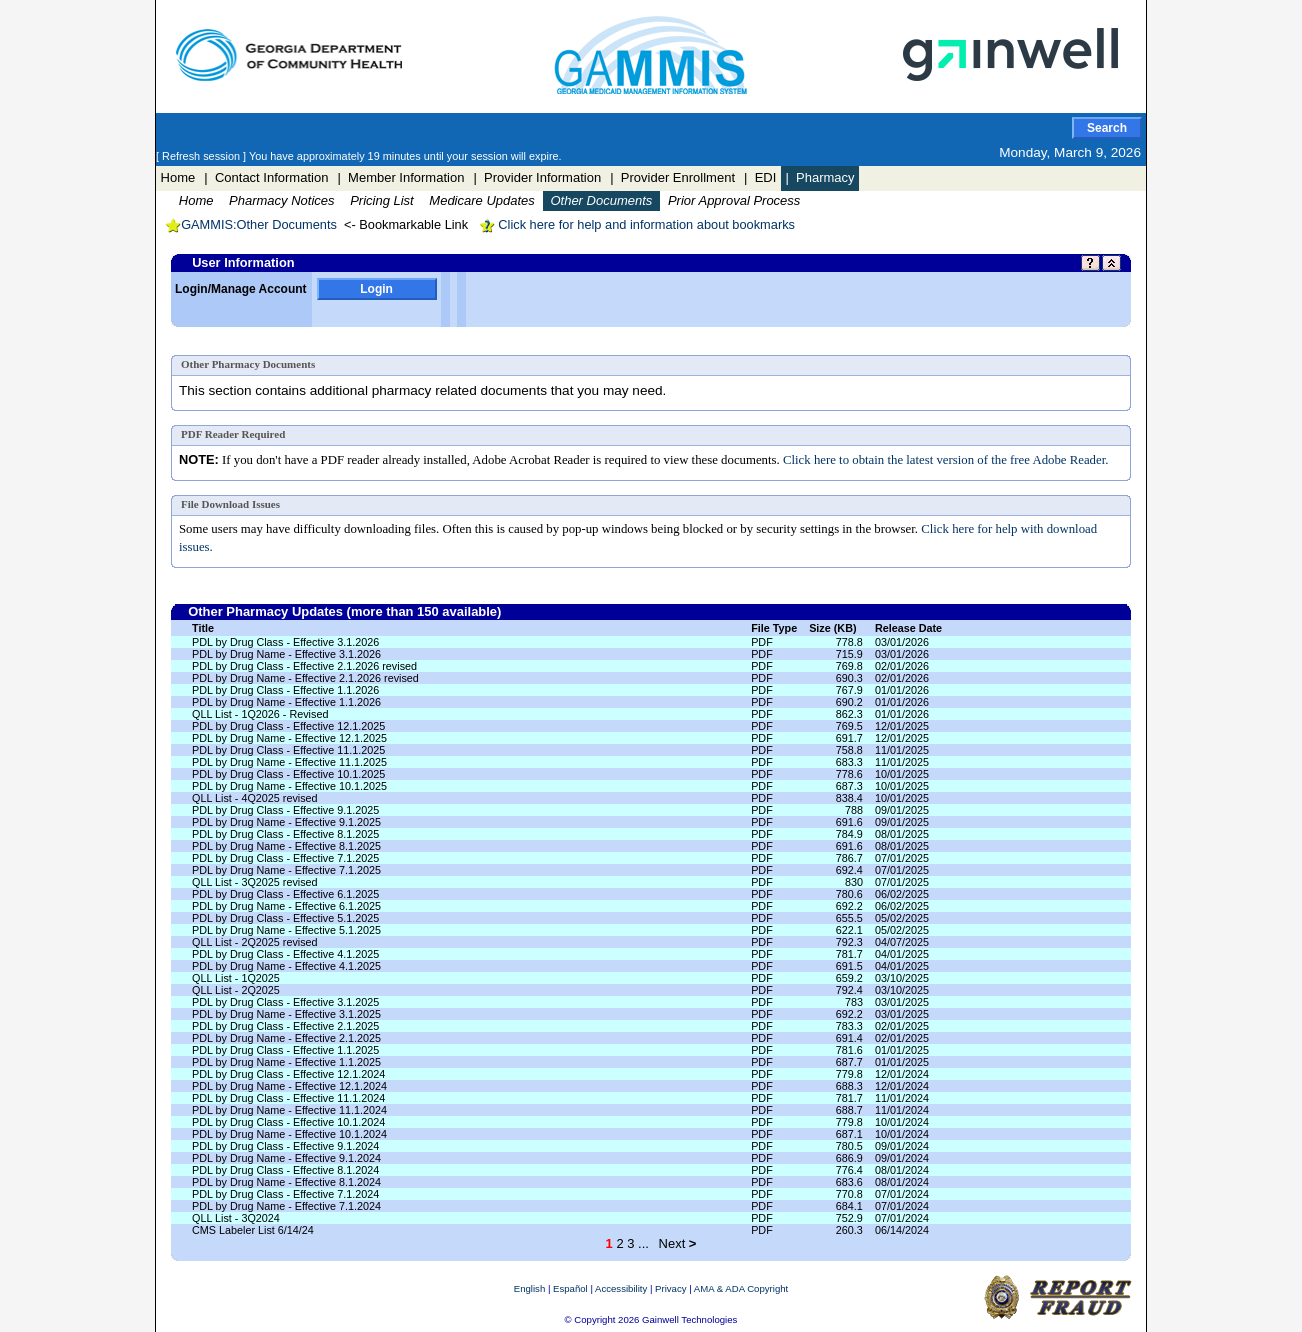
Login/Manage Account (241, 289)
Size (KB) (832, 628)
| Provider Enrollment (672, 177)
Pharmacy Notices (281, 200)
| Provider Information (537, 177)
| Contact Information (266, 177)
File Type (774, 628)
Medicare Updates (482, 200)
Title (203, 628)
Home (178, 177)
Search (1107, 128)
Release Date (908, 628)
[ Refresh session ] (202, 156)
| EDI (760, 177)
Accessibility (621, 1288)
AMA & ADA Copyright (741, 1288)
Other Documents (601, 200)
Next (678, 1243)
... (643, 1243)
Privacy (670, 1288)
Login (376, 289)
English (529, 1288)
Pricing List (382, 200)
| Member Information (400, 177)
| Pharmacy (819, 177)
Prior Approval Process (734, 200)
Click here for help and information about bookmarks (637, 224)
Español (570, 1288)
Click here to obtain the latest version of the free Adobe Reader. (946, 460)
